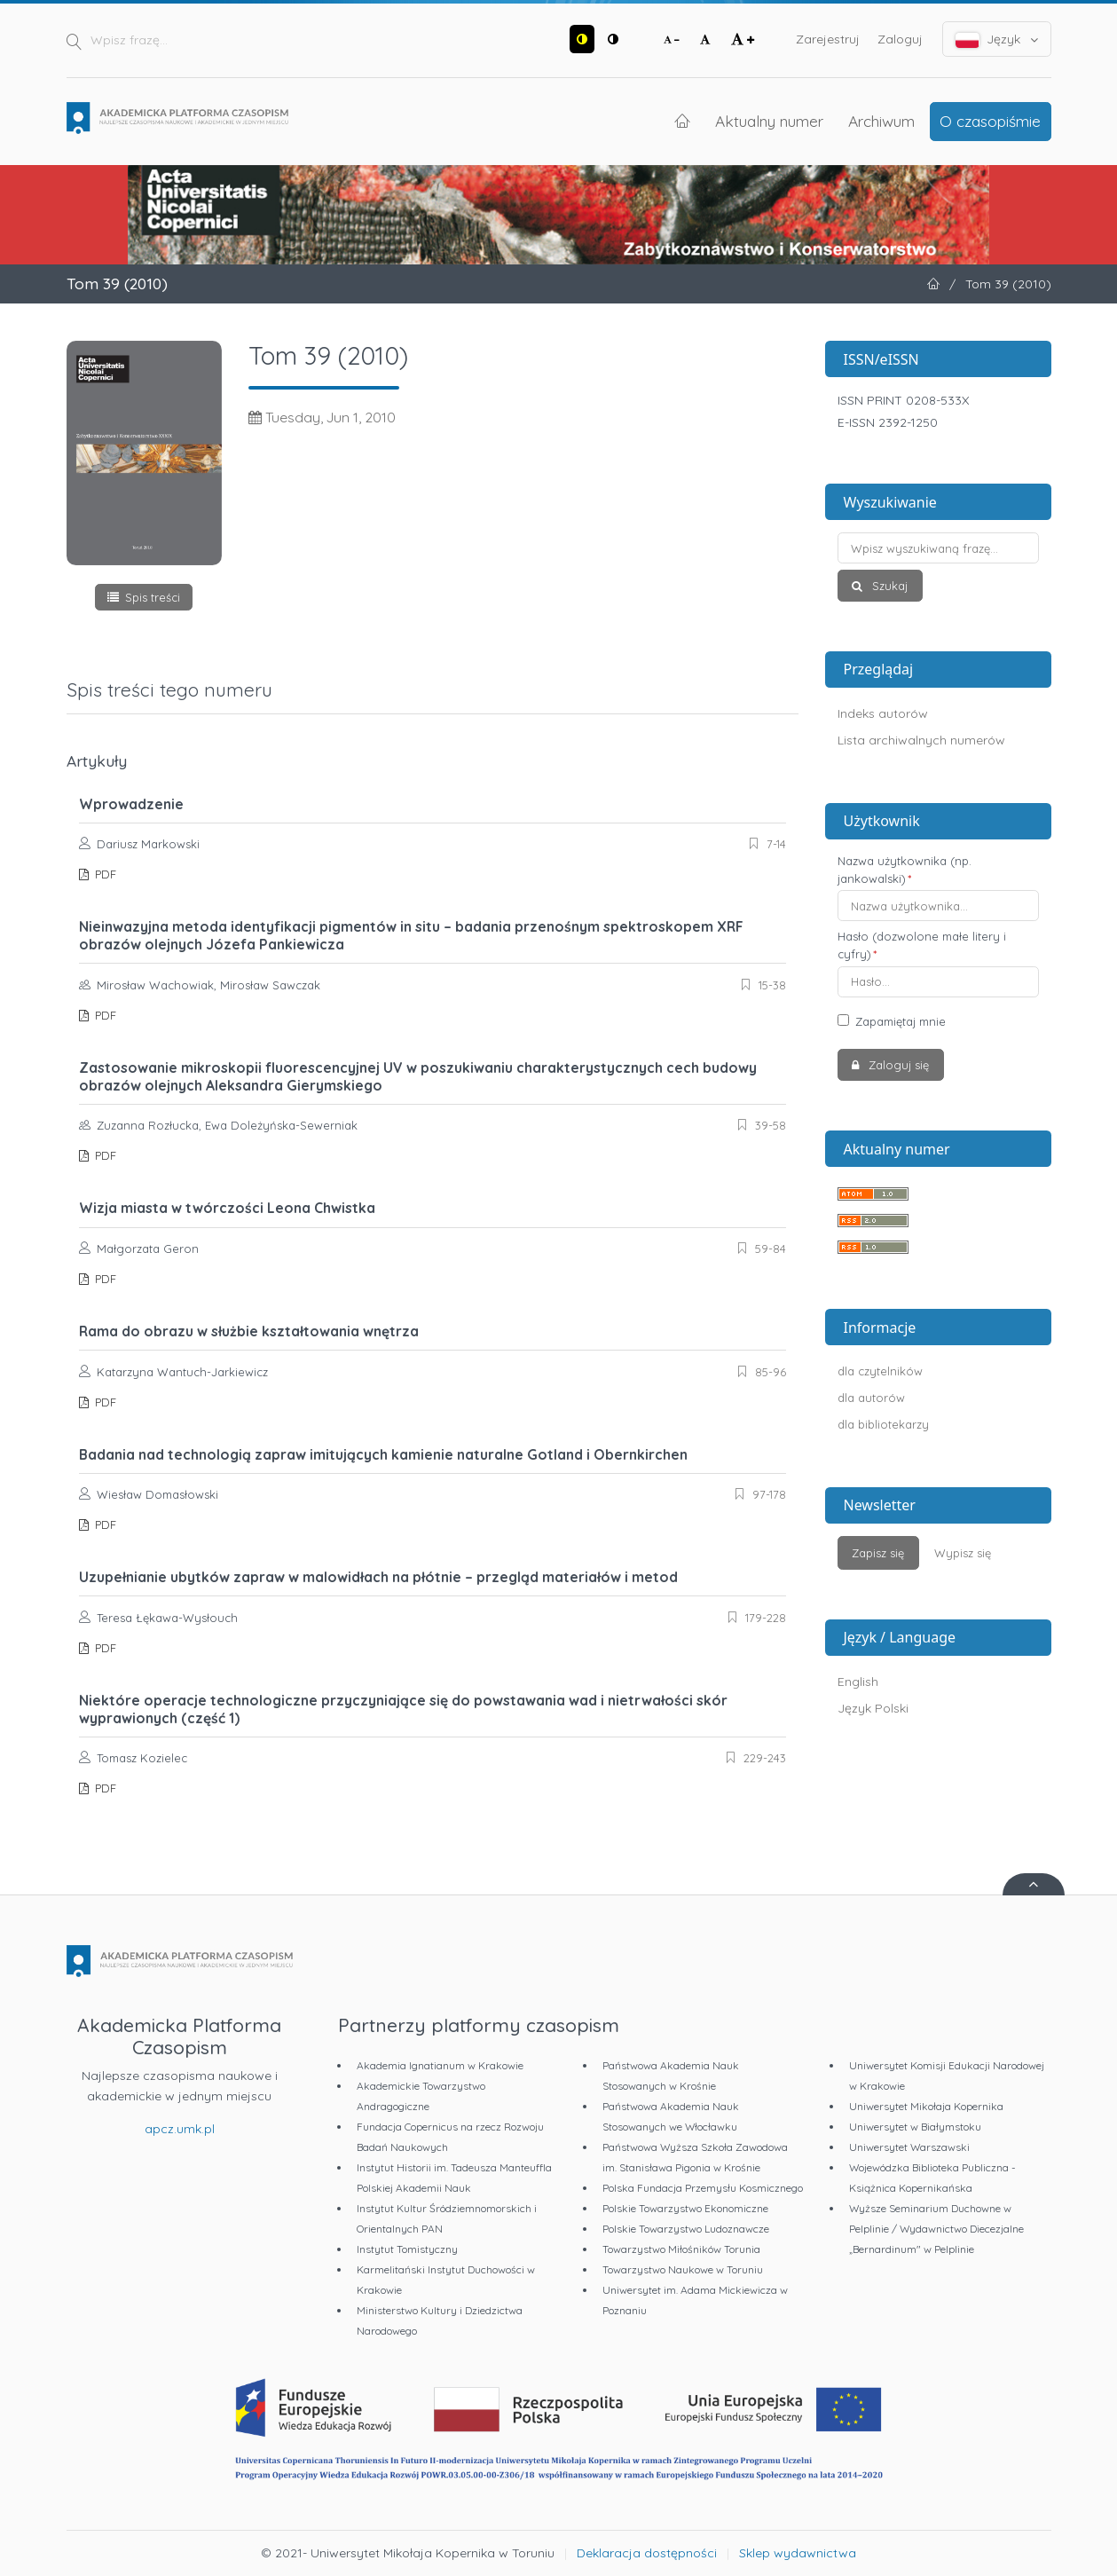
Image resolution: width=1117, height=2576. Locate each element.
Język (997, 39)
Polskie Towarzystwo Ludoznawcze (685, 2228)
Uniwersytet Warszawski (909, 2147)
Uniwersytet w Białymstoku (915, 2126)
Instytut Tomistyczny (407, 2249)
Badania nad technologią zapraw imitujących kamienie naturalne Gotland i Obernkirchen (383, 1454)
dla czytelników (880, 1371)
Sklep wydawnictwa (797, 2553)
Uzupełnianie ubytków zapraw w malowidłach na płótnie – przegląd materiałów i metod (378, 1577)
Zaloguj (900, 39)
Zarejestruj (828, 39)
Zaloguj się (897, 1065)
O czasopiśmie (990, 120)
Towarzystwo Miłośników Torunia (681, 2249)
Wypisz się (962, 1553)
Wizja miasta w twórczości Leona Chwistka (227, 1208)
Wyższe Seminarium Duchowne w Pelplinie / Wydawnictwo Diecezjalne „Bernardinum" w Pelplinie (936, 2229)
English (858, 1682)
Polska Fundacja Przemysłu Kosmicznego (702, 2187)
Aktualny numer (769, 120)
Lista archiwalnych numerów (921, 740)
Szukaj (888, 586)
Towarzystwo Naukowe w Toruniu (682, 2269)
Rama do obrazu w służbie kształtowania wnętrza (249, 1331)
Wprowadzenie (131, 804)
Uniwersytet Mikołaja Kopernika (926, 2106)
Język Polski (873, 1708)
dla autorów (871, 1397)
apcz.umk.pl (180, 2129)
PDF (103, 874)
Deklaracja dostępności (647, 2553)
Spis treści (152, 597)
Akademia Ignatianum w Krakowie (440, 2065)
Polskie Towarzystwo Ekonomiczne (685, 2208)
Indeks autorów (883, 713)
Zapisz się (878, 1553)
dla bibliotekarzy (883, 1424)
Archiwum (881, 120)
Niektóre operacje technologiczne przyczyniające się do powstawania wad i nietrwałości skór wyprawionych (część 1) (403, 1709)
